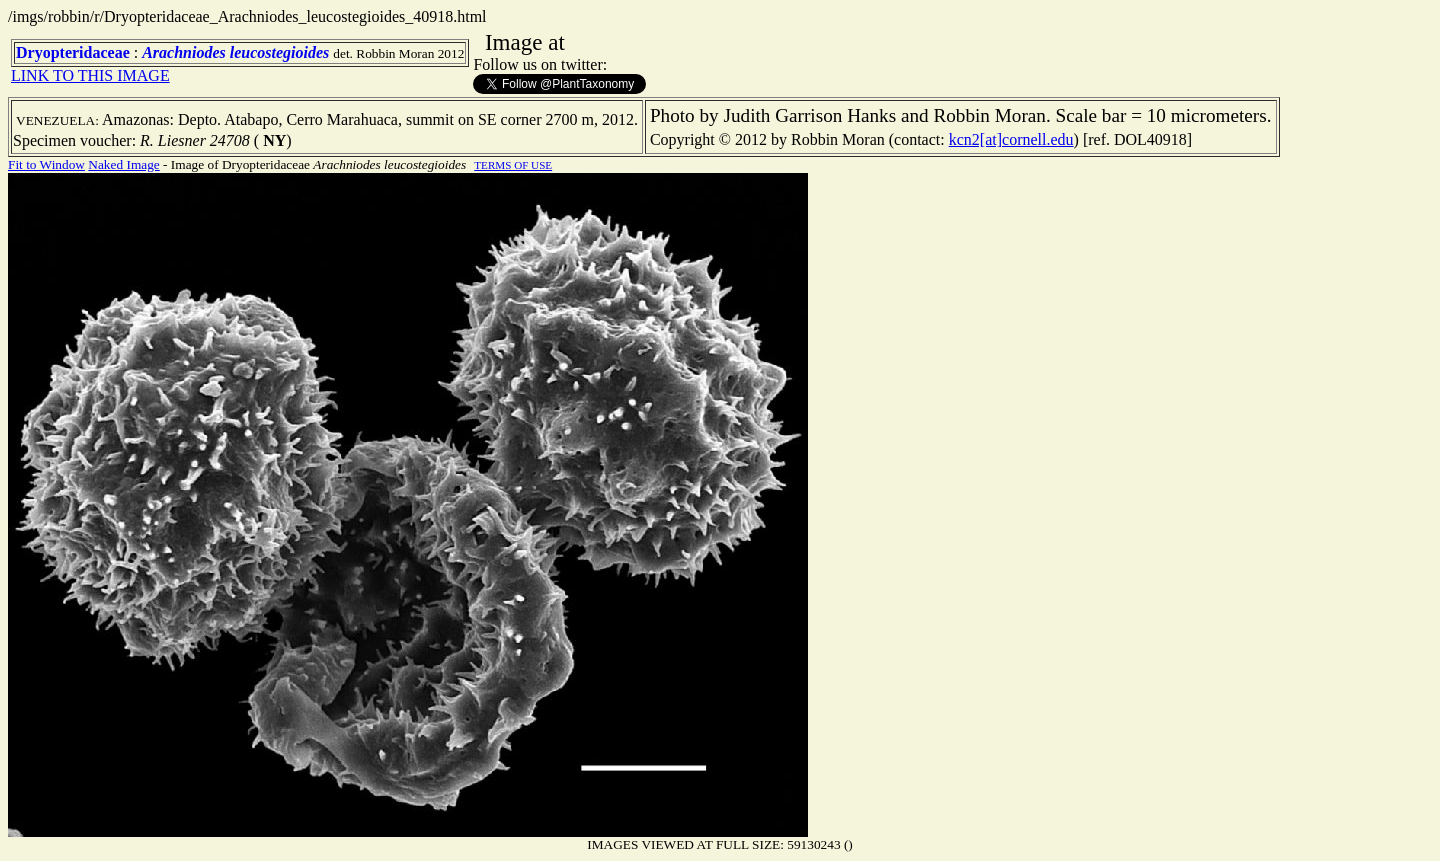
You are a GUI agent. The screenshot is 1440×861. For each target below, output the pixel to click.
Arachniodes (184, 52)
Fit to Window (46, 164)
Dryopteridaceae (73, 52)
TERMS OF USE (513, 165)
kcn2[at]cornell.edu (1011, 139)
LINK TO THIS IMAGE (90, 75)
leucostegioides (280, 52)
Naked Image (123, 164)
